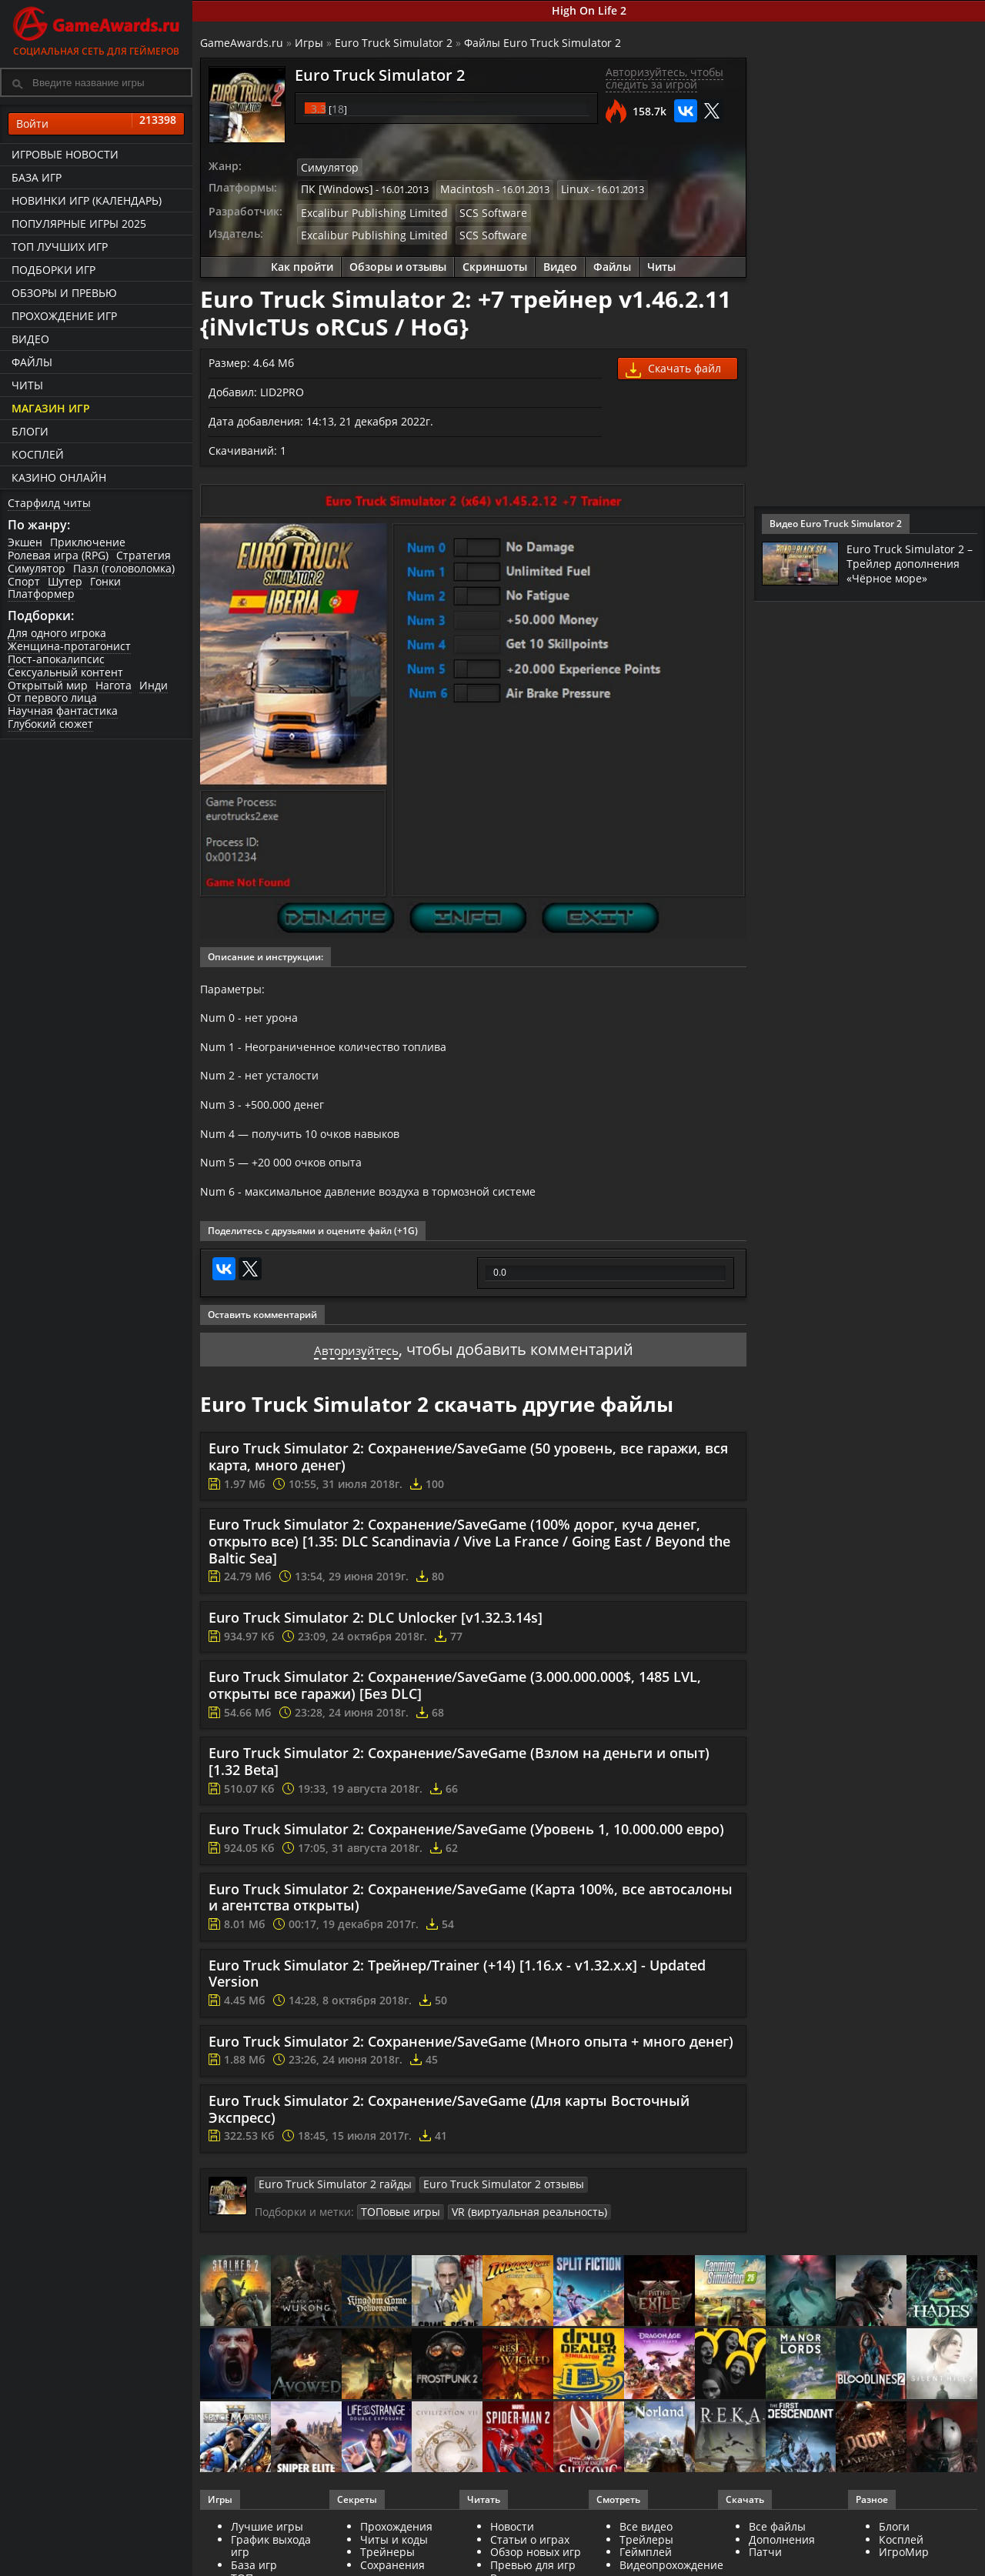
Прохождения (396, 2549)
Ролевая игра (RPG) (58, 555)
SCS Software (471, 209)
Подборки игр (53, 269)
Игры (309, 42)
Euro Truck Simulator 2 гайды (326, 2208)
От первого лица (52, 697)
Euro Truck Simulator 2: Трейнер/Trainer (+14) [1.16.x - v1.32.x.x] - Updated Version (457, 1998)
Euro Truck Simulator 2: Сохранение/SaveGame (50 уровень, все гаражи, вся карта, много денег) (468, 1481)
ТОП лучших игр (60, 246)
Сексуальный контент (65, 672)
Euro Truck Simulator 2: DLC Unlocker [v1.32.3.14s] (376, 1642)
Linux (560, 188)
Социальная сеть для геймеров (96, 29)
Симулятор (36, 568)
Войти (96, 124)
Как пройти (302, 261)
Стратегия (143, 555)
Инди (153, 685)
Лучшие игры (267, 2549)
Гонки (105, 581)
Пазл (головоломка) (124, 568)
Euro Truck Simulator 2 (393, 42)
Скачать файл (673, 364)
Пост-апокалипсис (56, 659)
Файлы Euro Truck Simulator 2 (542, 42)
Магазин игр (51, 408)
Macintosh (456, 188)
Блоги (30, 431)
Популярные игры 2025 (79, 223)
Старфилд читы (49, 503)
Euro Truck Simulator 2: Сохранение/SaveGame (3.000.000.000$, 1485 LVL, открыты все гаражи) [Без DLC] (455, 1709)
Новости (512, 2549)
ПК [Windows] (333, 188)
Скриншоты (494, 261)
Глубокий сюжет (50, 723)
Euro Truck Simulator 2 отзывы (477, 2208)
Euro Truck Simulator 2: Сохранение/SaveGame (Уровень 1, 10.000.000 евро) (466, 1853)
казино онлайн (59, 477)
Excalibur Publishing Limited (365, 209)
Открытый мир (48, 685)
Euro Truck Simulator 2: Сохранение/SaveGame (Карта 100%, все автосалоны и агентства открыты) (471, 1922)
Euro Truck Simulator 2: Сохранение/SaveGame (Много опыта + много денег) (471, 2066)
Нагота (113, 685)
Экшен (25, 542)
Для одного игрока (57, 633)
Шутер (65, 581)
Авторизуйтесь (356, 1373)
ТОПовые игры (396, 2235)
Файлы (32, 362)
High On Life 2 (589, 10)
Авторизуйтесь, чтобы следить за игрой (664, 78)
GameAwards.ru (241, 42)
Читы (27, 385)
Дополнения (782, 2561)
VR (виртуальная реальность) (514, 2235)
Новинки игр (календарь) (87, 200)
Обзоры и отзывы (397, 261)
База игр (37, 177)
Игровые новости (65, 154)
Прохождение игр (64, 316)
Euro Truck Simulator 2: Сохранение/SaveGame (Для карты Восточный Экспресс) (449, 2133)
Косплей (38, 454)
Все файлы (777, 2549)
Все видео (646, 2549)
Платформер (41, 593)
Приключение (87, 542)
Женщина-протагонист (69, 646)
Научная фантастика (63, 710)
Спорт (24, 581)
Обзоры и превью (64, 292)
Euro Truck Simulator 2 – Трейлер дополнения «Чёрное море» (909, 569)
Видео (30, 339)
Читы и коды (394, 2561)
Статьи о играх (529, 2561)
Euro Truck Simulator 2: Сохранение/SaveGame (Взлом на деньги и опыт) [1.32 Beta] (459, 1786)
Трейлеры (646, 2561)
